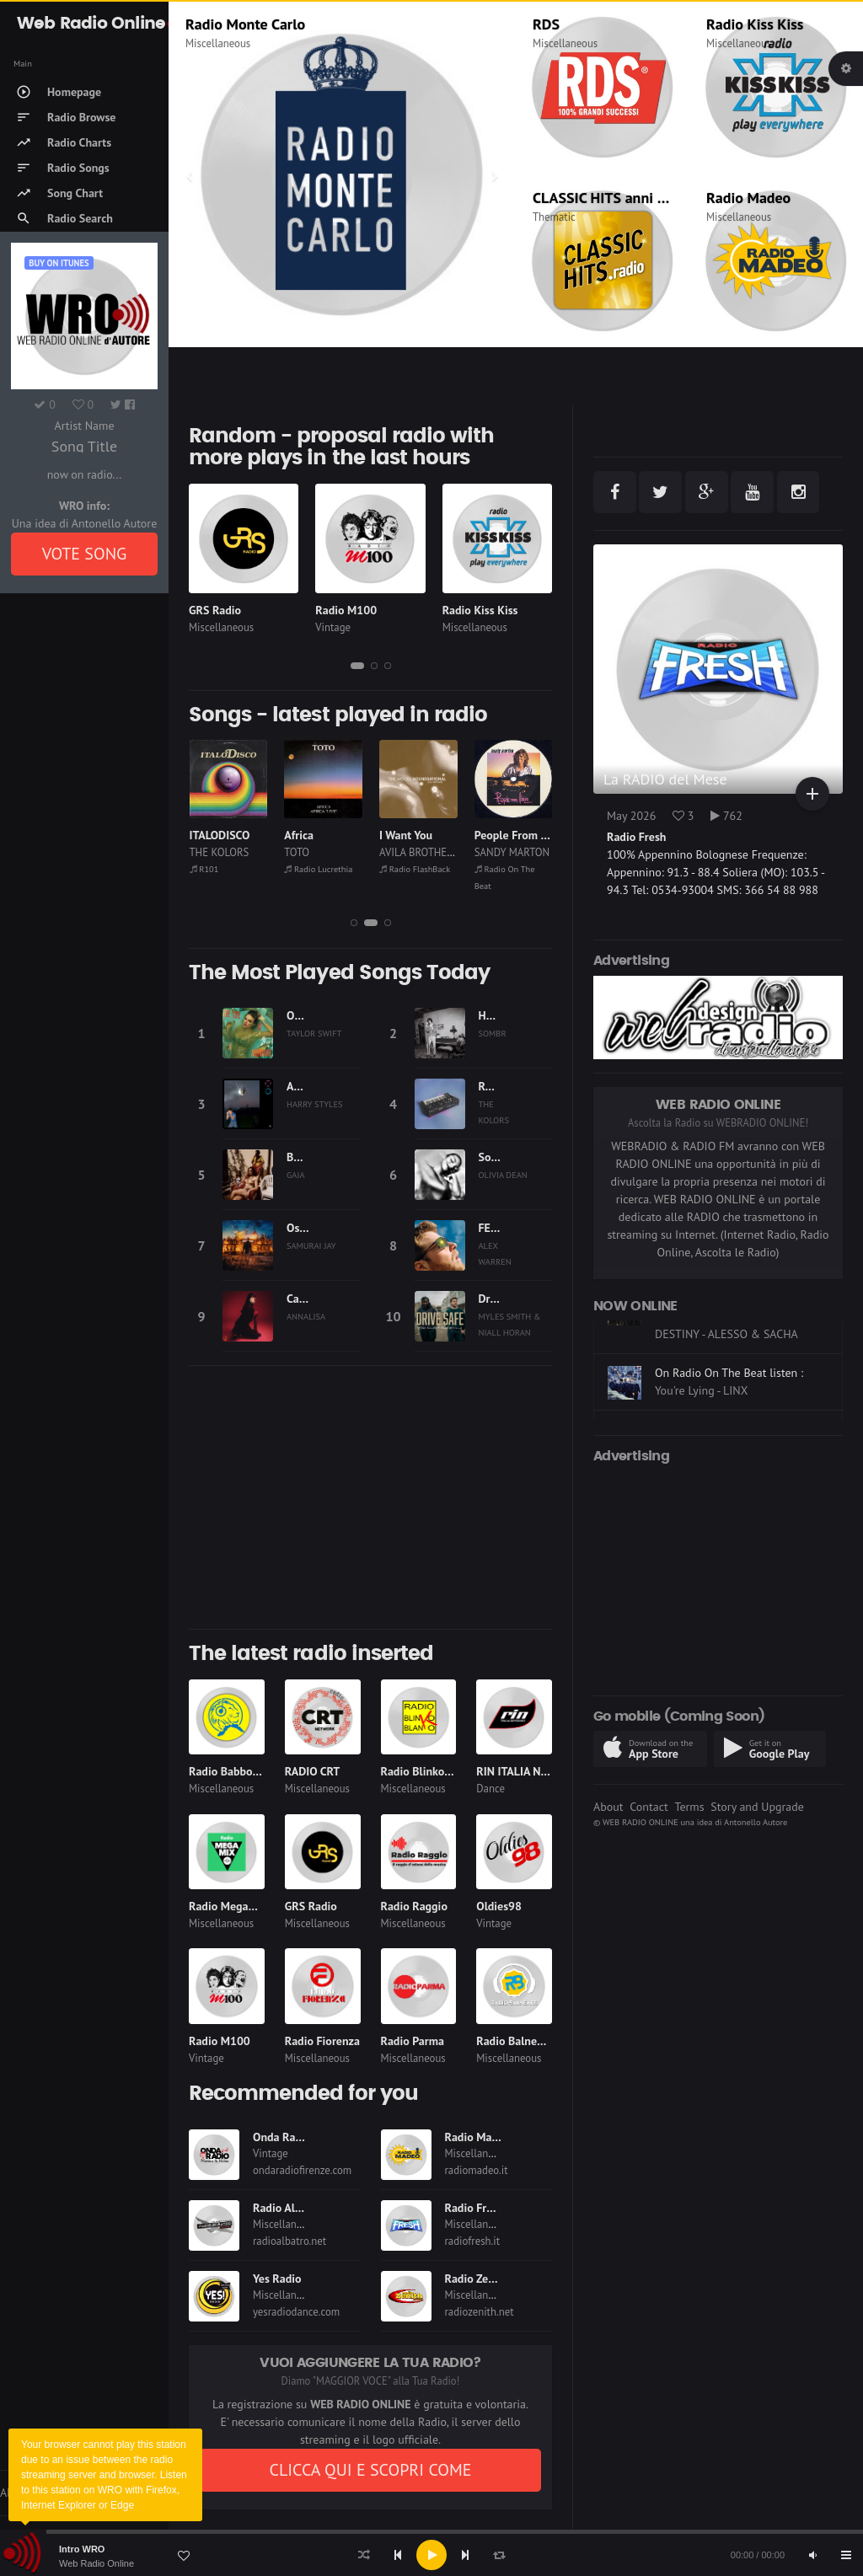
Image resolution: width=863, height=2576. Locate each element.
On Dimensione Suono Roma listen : (727, 1348)
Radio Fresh (474, 2207)
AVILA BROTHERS (419, 852)
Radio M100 (346, 610)
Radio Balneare (514, 2040)
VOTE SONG (84, 554)
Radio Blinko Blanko (431, 1771)
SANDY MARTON (511, 852)
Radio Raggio (414, 1906)
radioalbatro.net (289, 2241)
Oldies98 (499, 1906)
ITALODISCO (220, 835)
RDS (546, 24)
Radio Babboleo (228, 1771)
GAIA (296, 1175)
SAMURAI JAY (311, 1245)
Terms (689, 1806)
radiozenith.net (479, 2312)
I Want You (405, 835)
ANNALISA (306, 1316)
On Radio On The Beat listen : (729, 1414)
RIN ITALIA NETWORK (530, 1771)
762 (726, 815)
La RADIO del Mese (665, 779)
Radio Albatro (287, 2207)
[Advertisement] (370, 1497)
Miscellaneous (217, 43)
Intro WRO (82, 2549)
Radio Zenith (477, 2278)
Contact (648, 1806)
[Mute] (812, 2555)
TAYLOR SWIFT (314, 1033)
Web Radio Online (96, 2563)
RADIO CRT (312, 1771)
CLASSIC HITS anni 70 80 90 (624, 197)
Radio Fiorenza (322, 2040)
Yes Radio (277, 2278)
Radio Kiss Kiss (754, 24)
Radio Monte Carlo (245, 24)
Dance (490, 1788)
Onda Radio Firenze (302, 2137)
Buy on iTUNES (58, 263)
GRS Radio (215, 610)
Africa (299, 835)
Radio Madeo (748, 197)
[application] (431, 2555)
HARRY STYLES (315, 1104)
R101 (204, 869)
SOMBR (493, 1033)
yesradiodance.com (296, 2312)
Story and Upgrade (757, 1806)
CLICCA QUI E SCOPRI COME (370, 2470)
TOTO (296, 852)
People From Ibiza (519, 835)
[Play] (431, 2555)
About (608, 1806)
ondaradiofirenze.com (302, 2170)
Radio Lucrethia (318, 869)
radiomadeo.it (476, 2170)
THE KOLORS (219, 852)
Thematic (554, 217)
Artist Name (84, 425)
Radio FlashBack (414, 869)
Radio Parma (412, 2040)
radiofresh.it (473, 2241)
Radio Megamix (228, 1906)
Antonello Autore (755, 1822)
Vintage (333, 627)
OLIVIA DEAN (503, 1175)
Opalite (305, 1015)
